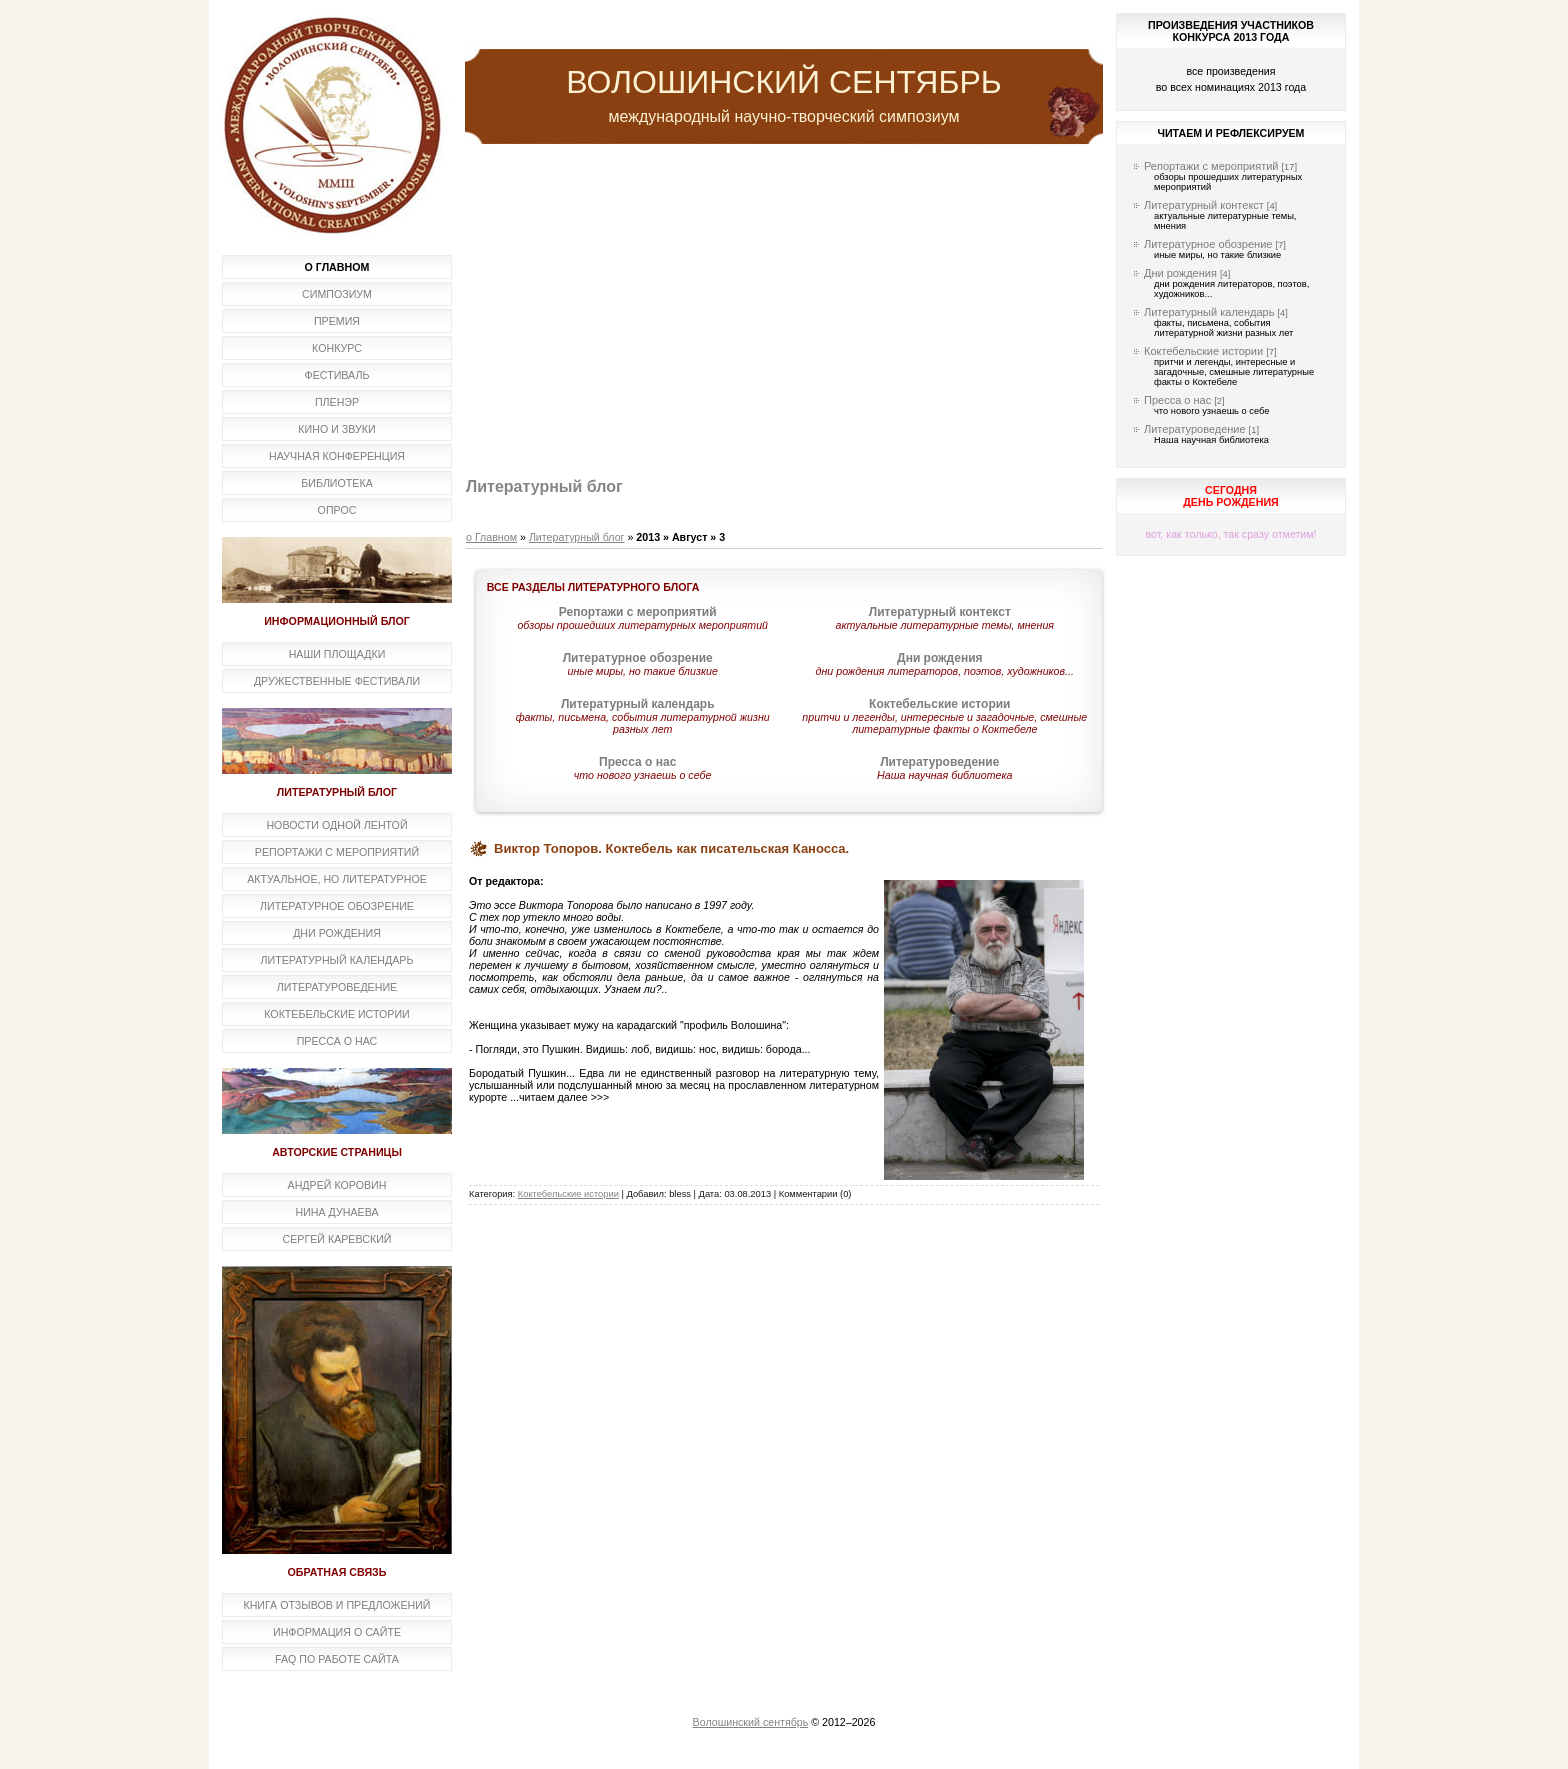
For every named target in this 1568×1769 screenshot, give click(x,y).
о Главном (491, 537)
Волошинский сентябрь (751, 1722)
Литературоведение (1195, 429)
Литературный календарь (1209, 312)
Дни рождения (1180, 273)
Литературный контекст (1204, 205)
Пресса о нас (1177, 400)
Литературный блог (577, 537)
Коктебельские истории (568, 1194)
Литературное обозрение (1208, 244)
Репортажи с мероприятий (1211, 166)
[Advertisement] (784, 313)
